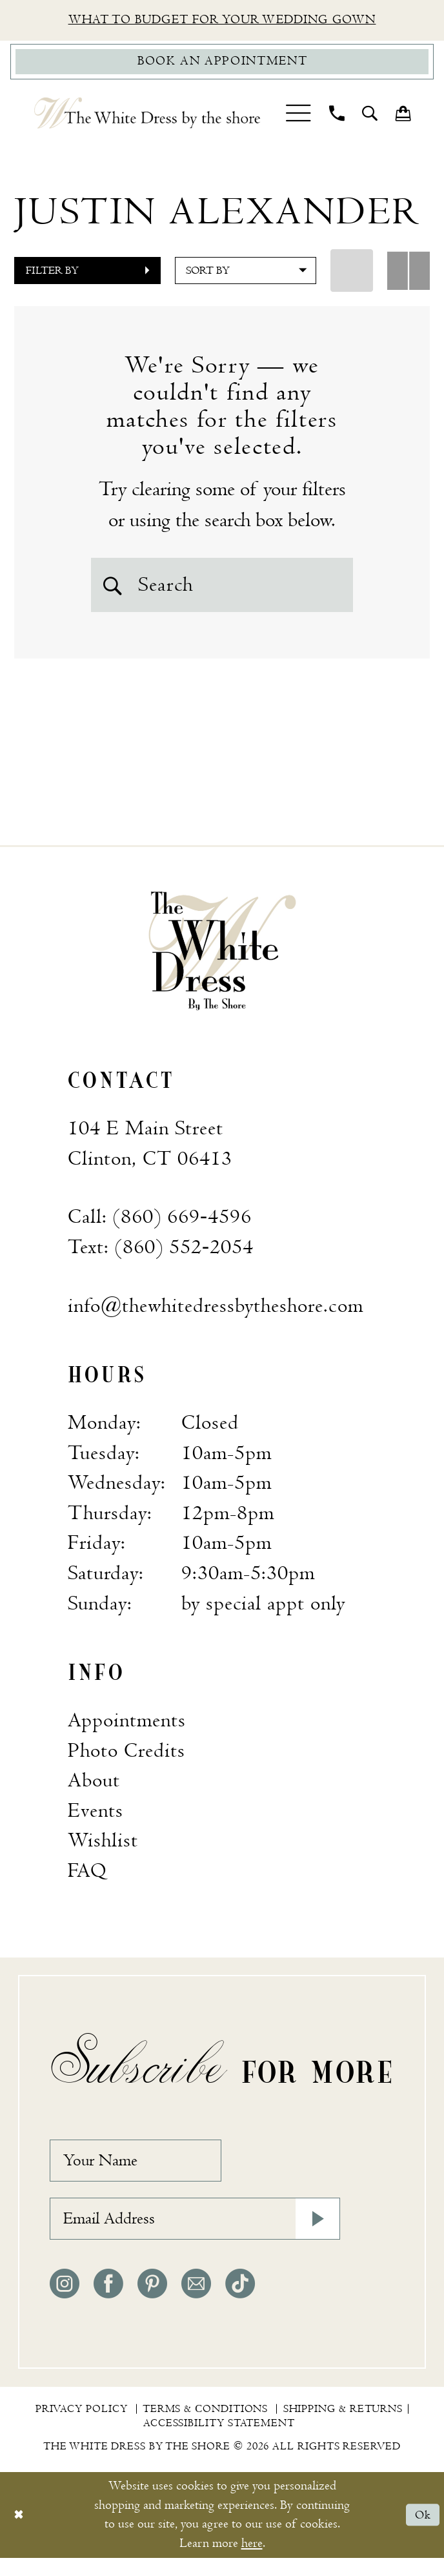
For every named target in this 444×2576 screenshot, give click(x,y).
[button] (298, 117)
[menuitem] (298, 117)
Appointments (127, 1728)
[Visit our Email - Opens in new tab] (196, 2302)
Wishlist (103, 1849)
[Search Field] (221, 589)
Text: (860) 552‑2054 (161, 1255)
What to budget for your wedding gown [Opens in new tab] (222, 21)
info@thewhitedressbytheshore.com (215, 1314)
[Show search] (370, 117)
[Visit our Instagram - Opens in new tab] (64, 2302)
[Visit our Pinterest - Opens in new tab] (152, 2302)
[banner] (222, 958)
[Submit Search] (114, 589)
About (94, 1788)
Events (95, 1818)
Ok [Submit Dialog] (421, 2532)
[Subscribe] (315, 2235)
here (252, 2561)
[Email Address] (194, 2235)
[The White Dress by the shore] (147, 117)
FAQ (87, 1878)
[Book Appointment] (222, 64)
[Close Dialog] (20, 2533)
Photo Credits (126, 1758)
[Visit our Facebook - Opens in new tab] (108, 2302)
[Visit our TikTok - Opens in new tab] (240, 2302)
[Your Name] (144, 2171)
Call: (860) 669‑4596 (160, 1225)
